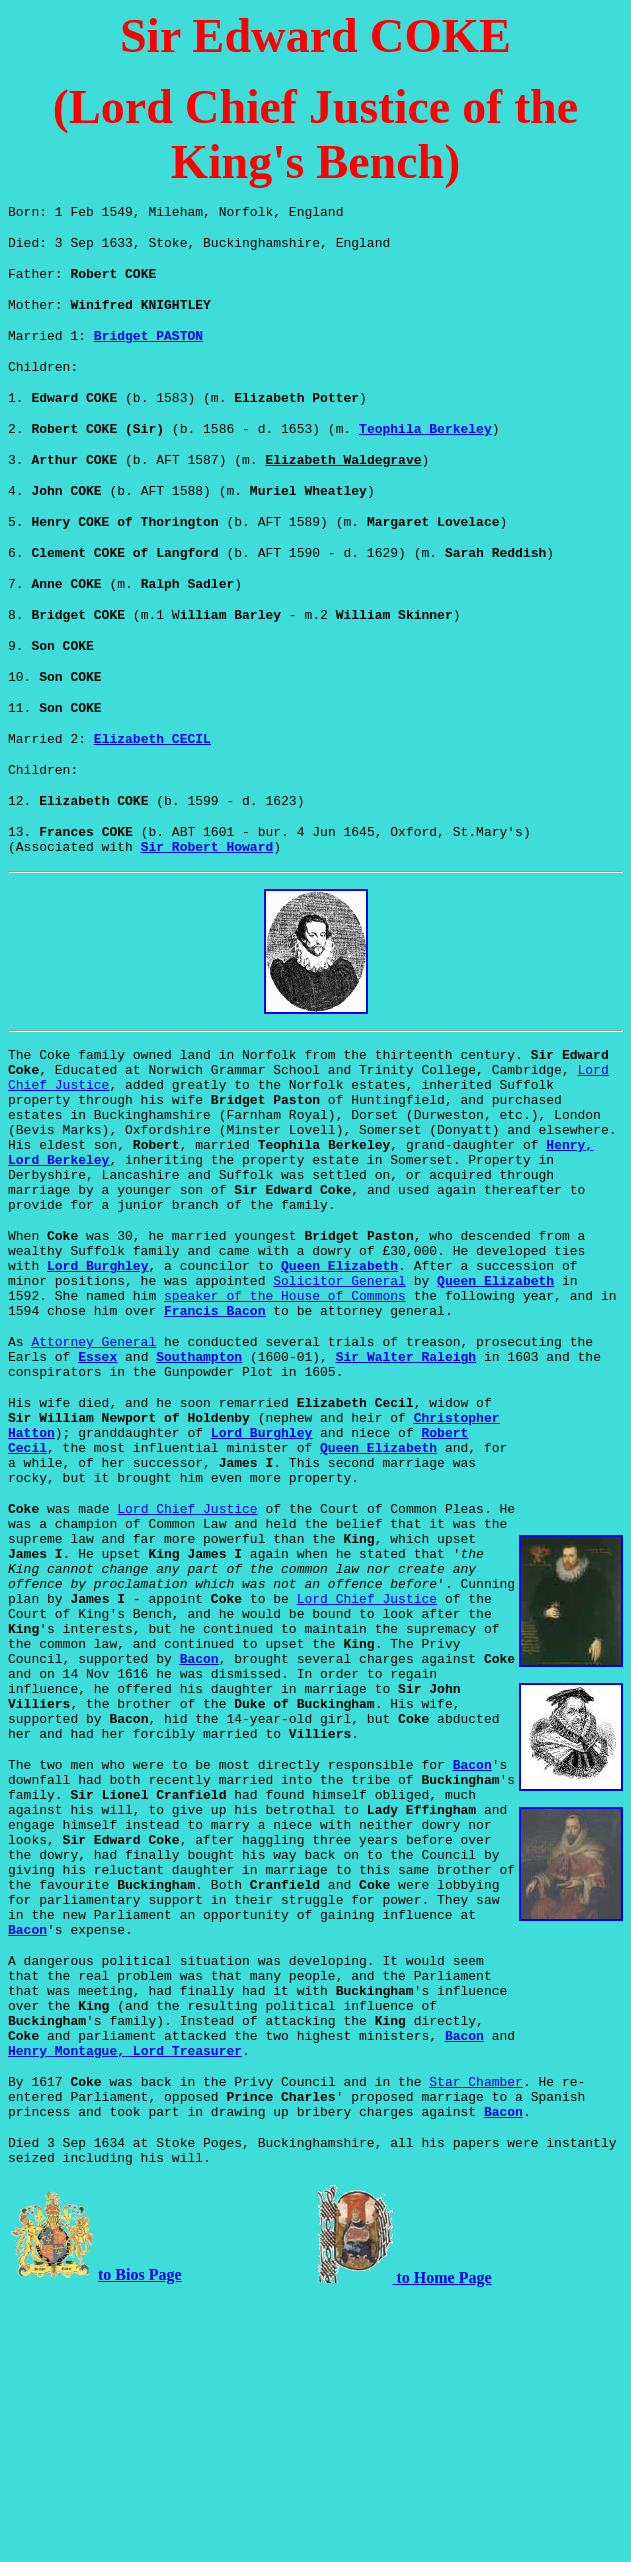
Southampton (199, 1479)
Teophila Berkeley (425, 452)
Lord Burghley (97, 1373)
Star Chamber (476, 2333)
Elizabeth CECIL (152, 792)
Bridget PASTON (148, 350)
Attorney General (93, 1461)
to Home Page (442, 2541)
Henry (125, 2299)
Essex (97, 1479)
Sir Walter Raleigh (406, 1479)
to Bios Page (140, 2538)
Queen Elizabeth (339, 1373)
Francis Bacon (214, 1427)
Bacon (199, 1835)
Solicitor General (339, 1391)
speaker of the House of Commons (285, 1409)
